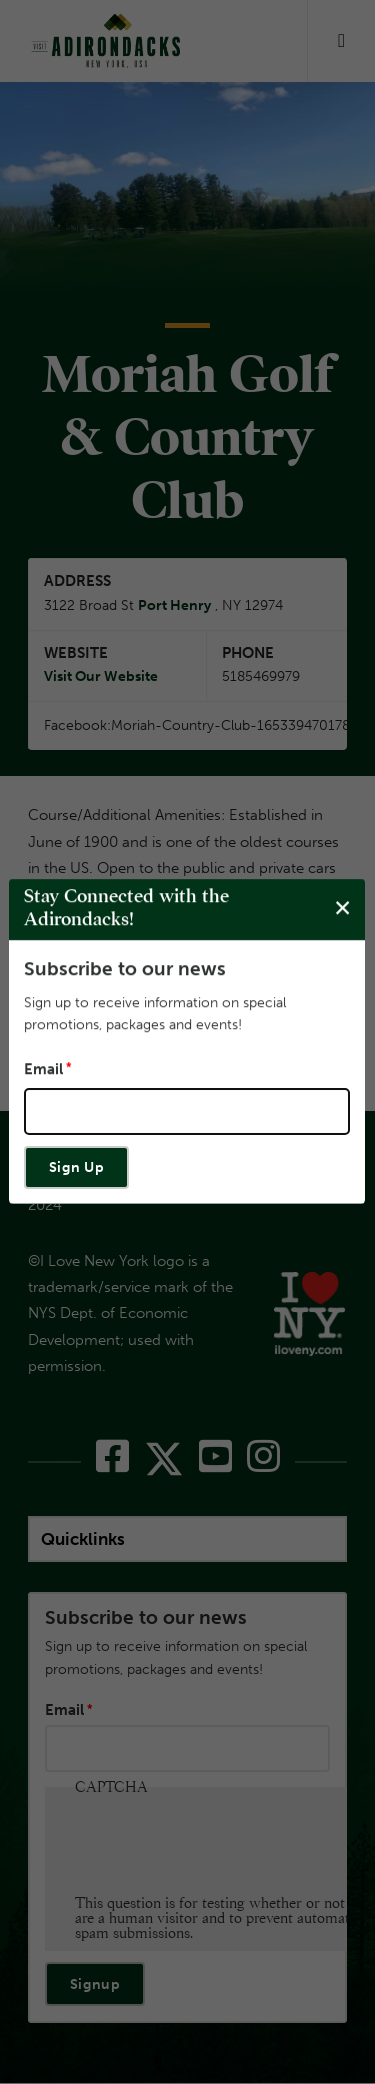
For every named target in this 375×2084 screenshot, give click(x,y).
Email (43, 1069)
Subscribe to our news (125, 968)
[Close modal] (342, 908)
